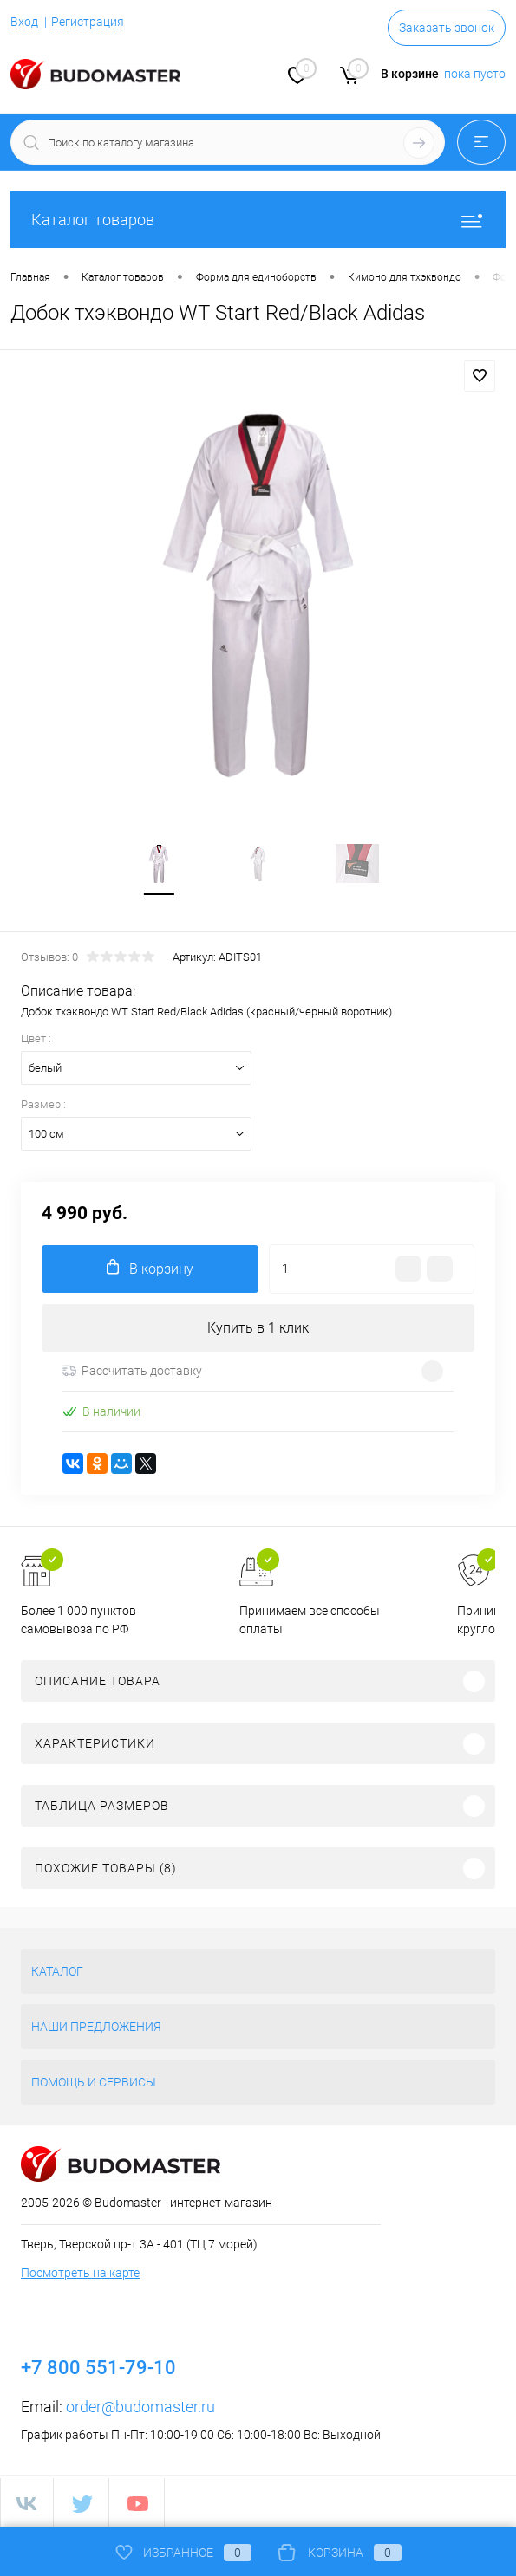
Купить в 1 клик (258, 1328)
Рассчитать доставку (132, 1371)
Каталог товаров (258, 219)
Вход (24, 22)
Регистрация (87, 22)
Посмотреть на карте (80, 2273)
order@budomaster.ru (140, 2407)
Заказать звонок (446, 28)
